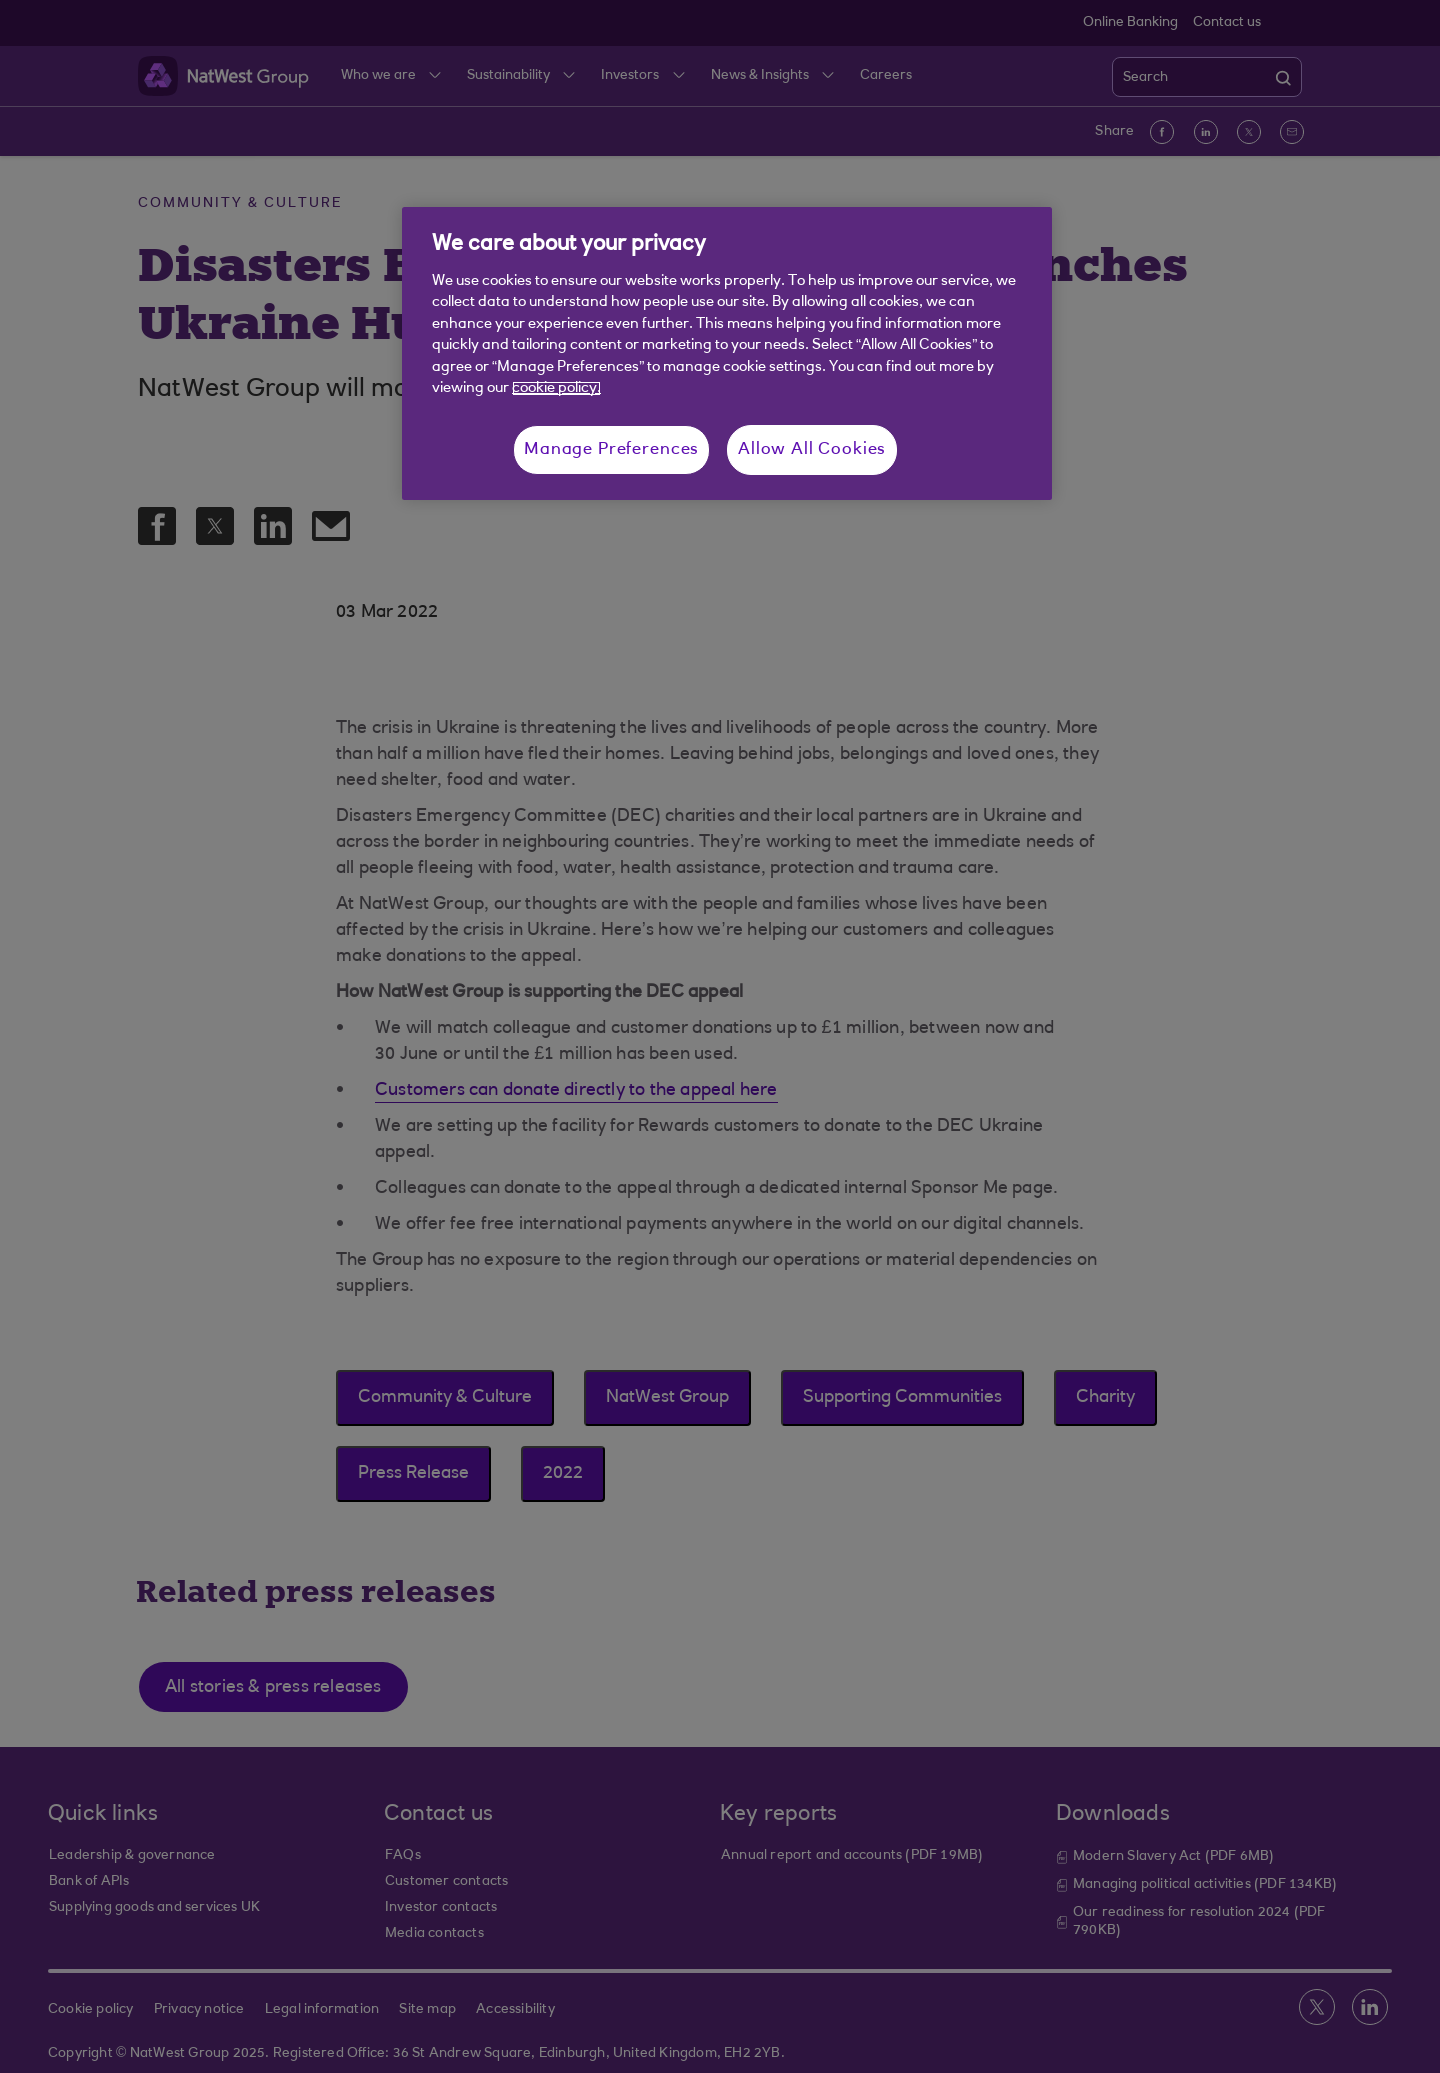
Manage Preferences (611, 449)
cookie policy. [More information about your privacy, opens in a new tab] (556, 388)
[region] (727, 353)
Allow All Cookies (812, 449)
